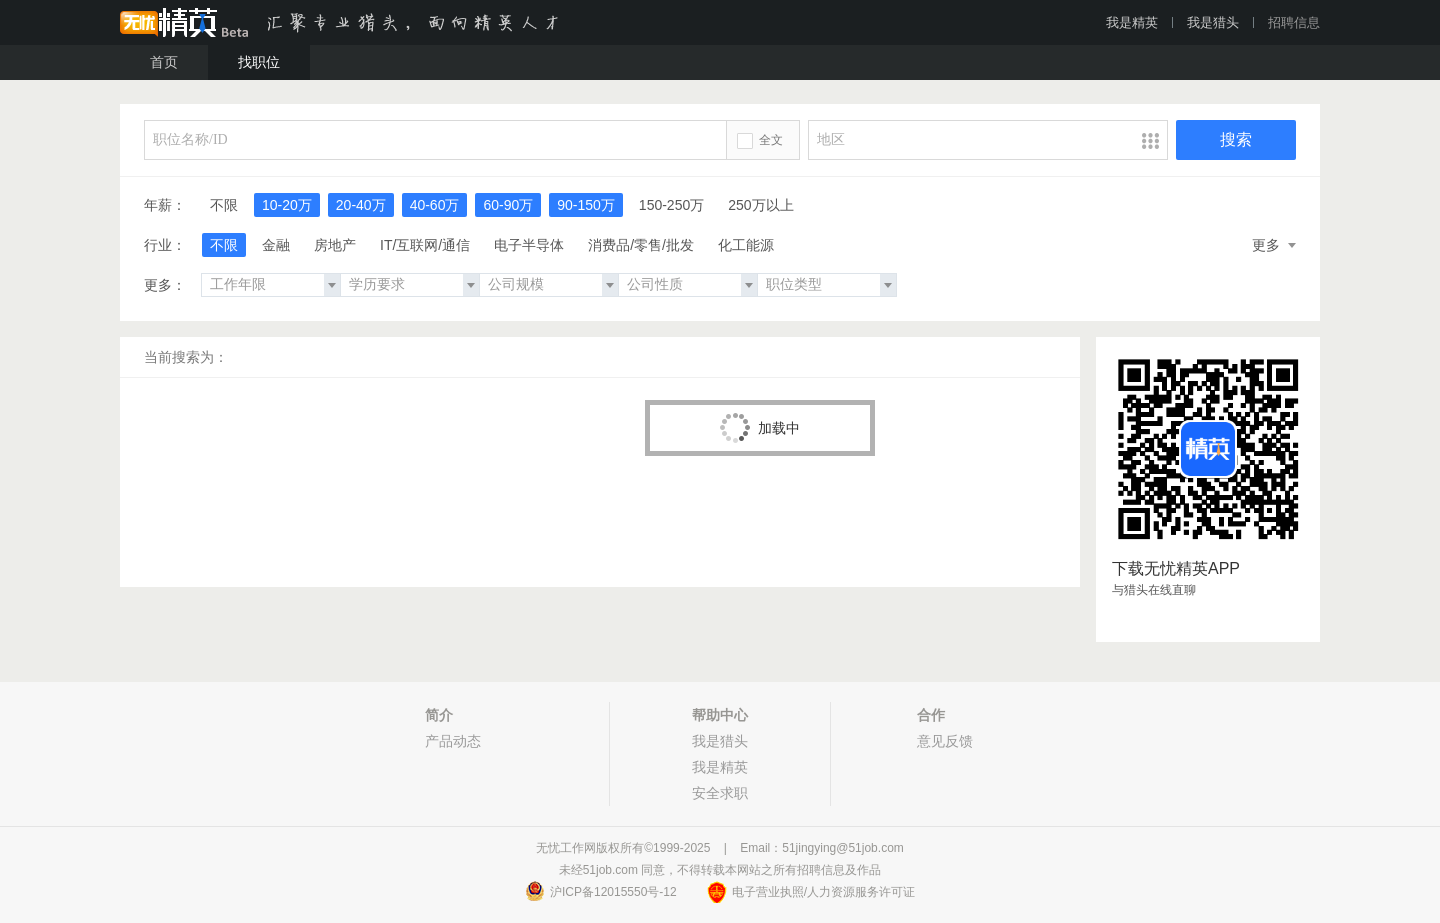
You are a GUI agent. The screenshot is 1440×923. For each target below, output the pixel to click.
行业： (165, 245)
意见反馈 (945, 741)
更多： (165, 285)
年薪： (165, 205)
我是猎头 (1213, 22)
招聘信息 (1294, 22)
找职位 (259, 62)
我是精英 (1132, 22)
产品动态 (453, 741)
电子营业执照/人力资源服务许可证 (823, 892)
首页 (164, 62)
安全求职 (720, 793)
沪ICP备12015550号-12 (613, 892)
